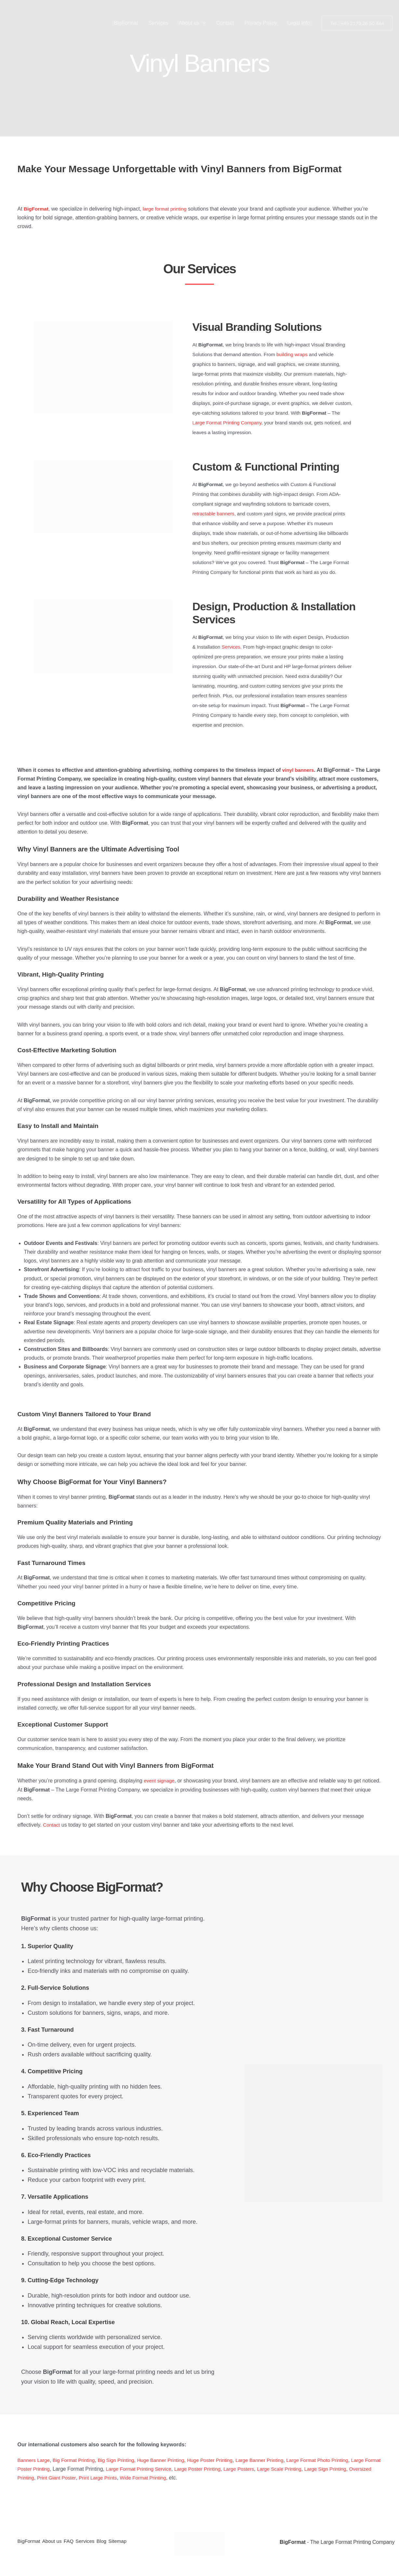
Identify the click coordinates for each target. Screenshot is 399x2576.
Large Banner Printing (272, 2460)
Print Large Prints (147, 2477)
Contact (225, 23)
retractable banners (213, 513)
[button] (202, 23)
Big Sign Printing (121, 2460)
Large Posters (280, 2469)
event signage (160, 1780)
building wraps (292, 354)
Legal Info (298, 23)
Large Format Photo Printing (333, 2460)
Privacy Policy (261, 23)
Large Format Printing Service (174, 2469)
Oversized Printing (59, 2477)
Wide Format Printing (194, 2477)
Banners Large (35, 2460)
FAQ (77, 2542)
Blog (117, 2542)
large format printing (167, 209)
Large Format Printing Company (227, 422)
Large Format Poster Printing (51, 2469)
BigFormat (126, 23)
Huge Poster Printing (220, 2460)
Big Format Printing (76, 2460)
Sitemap (136, 2542)
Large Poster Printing (236, 2469)
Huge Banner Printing (168, 2460)
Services (158, 23)
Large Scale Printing (322, 2469)
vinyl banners (299, 770)
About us (192, 23)
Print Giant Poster (103, 2477)
